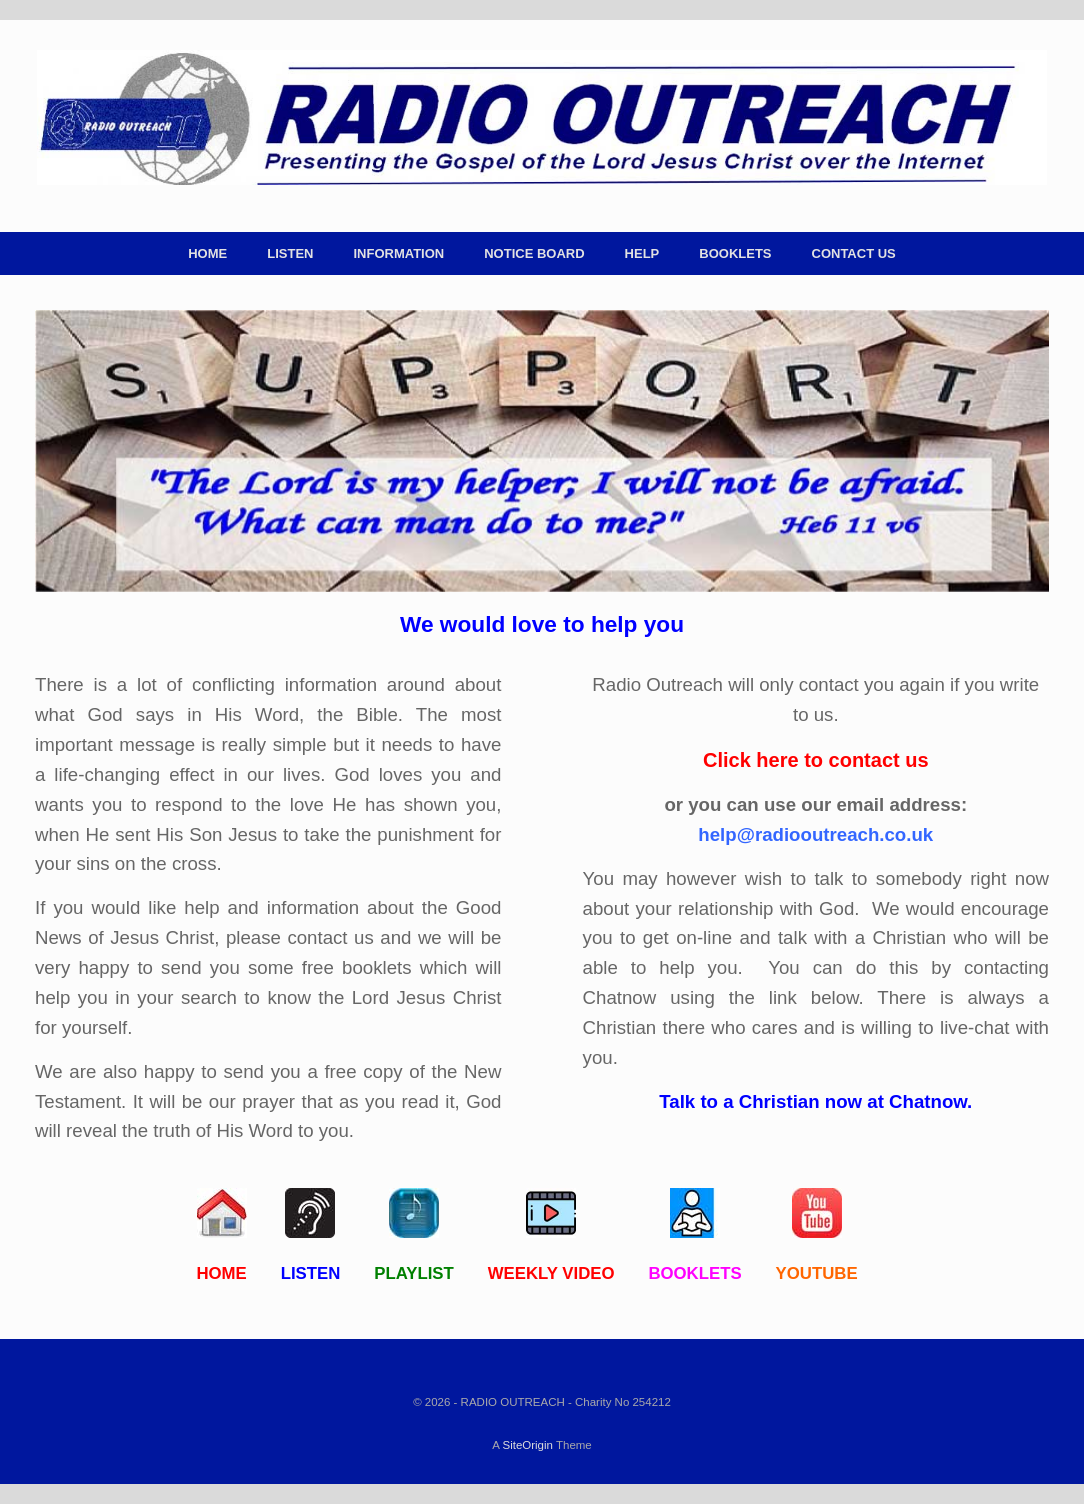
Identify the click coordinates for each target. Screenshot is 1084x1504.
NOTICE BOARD (534, 253)
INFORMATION (398, 253)
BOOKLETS (735, 253)
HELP (642, 253)
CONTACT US (854, 253)
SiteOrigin (527, 1445)
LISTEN (290, 253)
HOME (207, 253)
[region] (542, 451)
